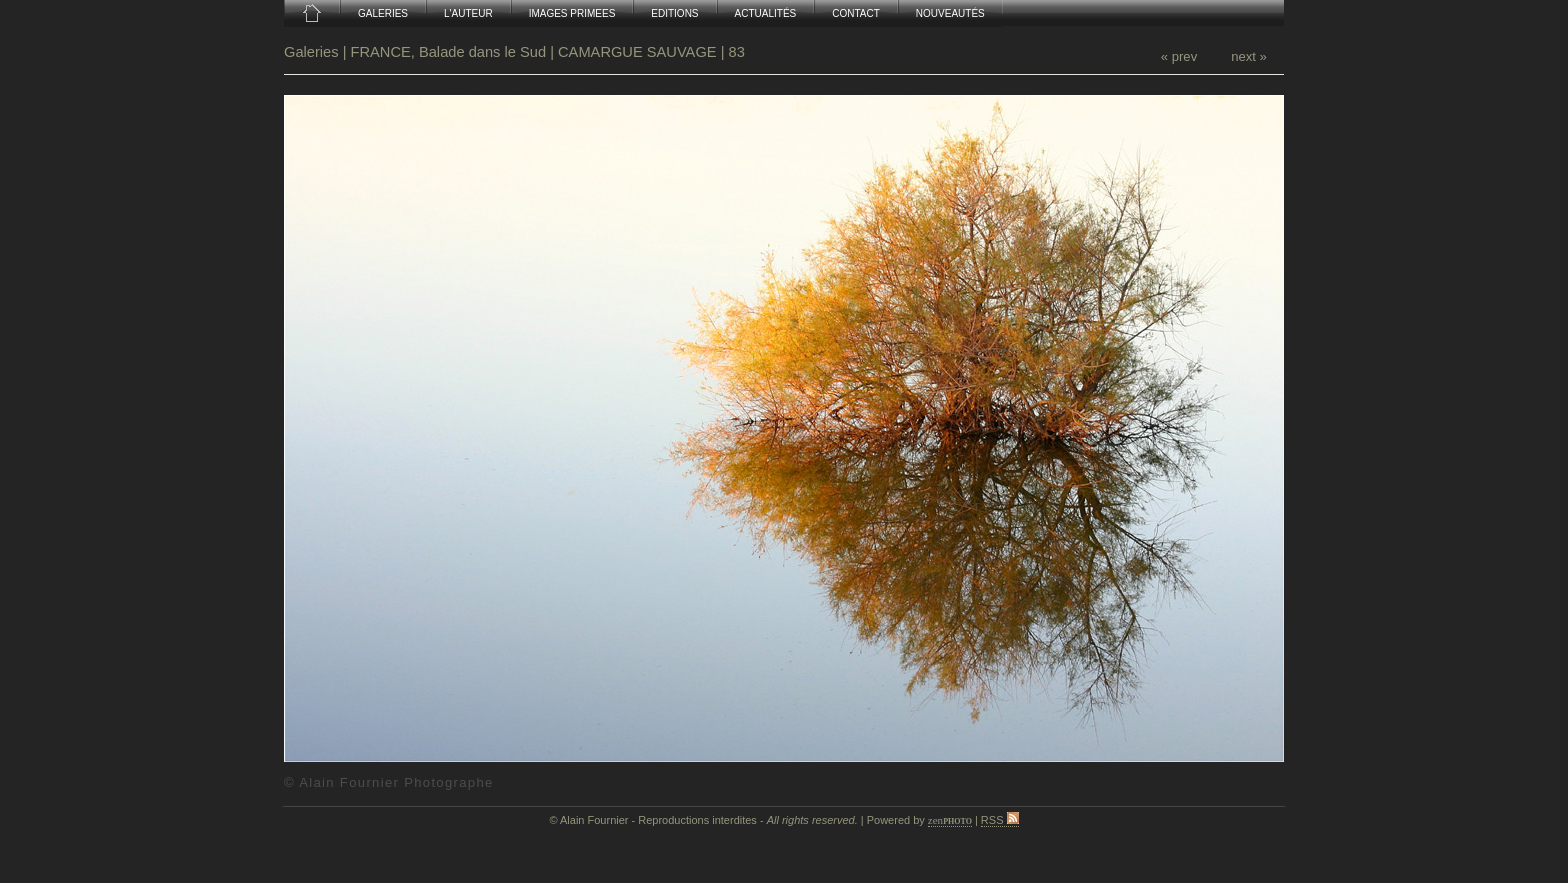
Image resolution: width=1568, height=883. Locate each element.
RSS (1000, 820)
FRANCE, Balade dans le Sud (449, 52)
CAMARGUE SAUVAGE (637, 52)
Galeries (313, 52)
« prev (1179, 56)
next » (1249, 56)
